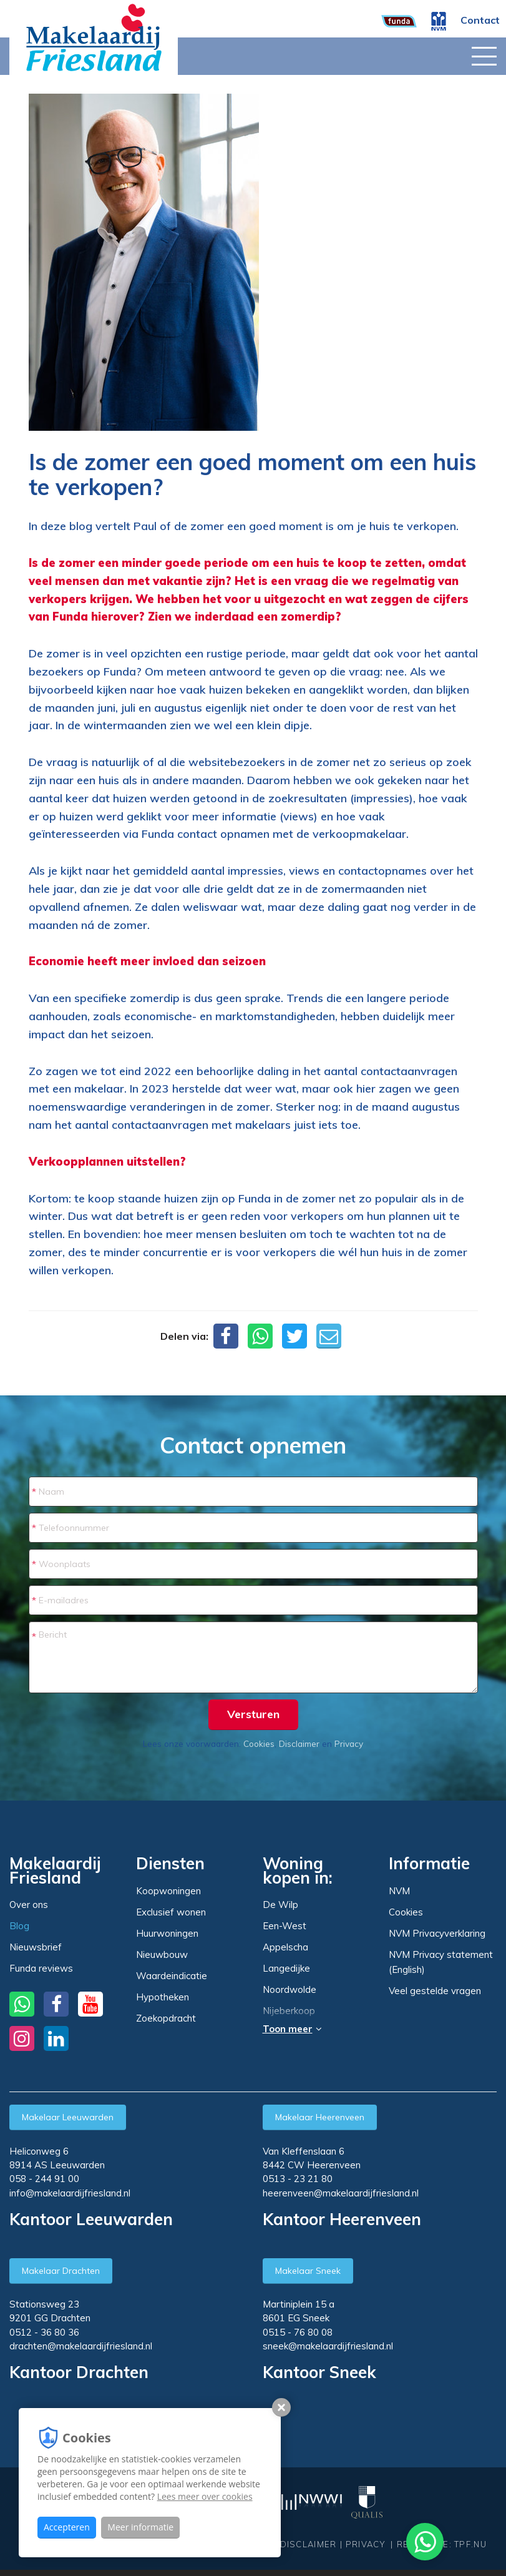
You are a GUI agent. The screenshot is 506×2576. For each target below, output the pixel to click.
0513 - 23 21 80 (298, 2179)
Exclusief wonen (171, 1912)
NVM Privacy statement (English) (441, 1962)
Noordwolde (289, 1989)
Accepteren (67, 2527)
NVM (399, 1891)
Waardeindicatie (171, 1976)
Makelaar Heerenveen (319, 2117)
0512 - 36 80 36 (44, 2332)
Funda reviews (41, 1968)
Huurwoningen (167, 1933)
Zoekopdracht (166, 2018)
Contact (480, 20)
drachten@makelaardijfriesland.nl (80, 2346)
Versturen (253, 1714)
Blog (19, 1926)
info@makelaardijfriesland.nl (69, 2193)
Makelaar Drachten (61, 2270)
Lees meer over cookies (205, 2496)
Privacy (348, 1743)
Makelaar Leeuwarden (68, 2117)
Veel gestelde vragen (435, 1991)
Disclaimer (299, 1743)
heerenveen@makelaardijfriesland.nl (341, 2193)
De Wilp (280, 1904)
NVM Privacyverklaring (437, 1933)
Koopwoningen (168, 1891)
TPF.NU (470, 2544)
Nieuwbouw (162, 1954)
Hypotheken (162, 1997)
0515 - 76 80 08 (298, 2332)
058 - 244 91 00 (44, 2179)
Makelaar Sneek (308, 2270)
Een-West (284, 1926)
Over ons (28, 1904)
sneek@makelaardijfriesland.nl (328, 2346)
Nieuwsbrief (35, 1947)
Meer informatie (140, 2527)
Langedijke (286, 1968)
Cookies (259, 1743)
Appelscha (285, 1947)
